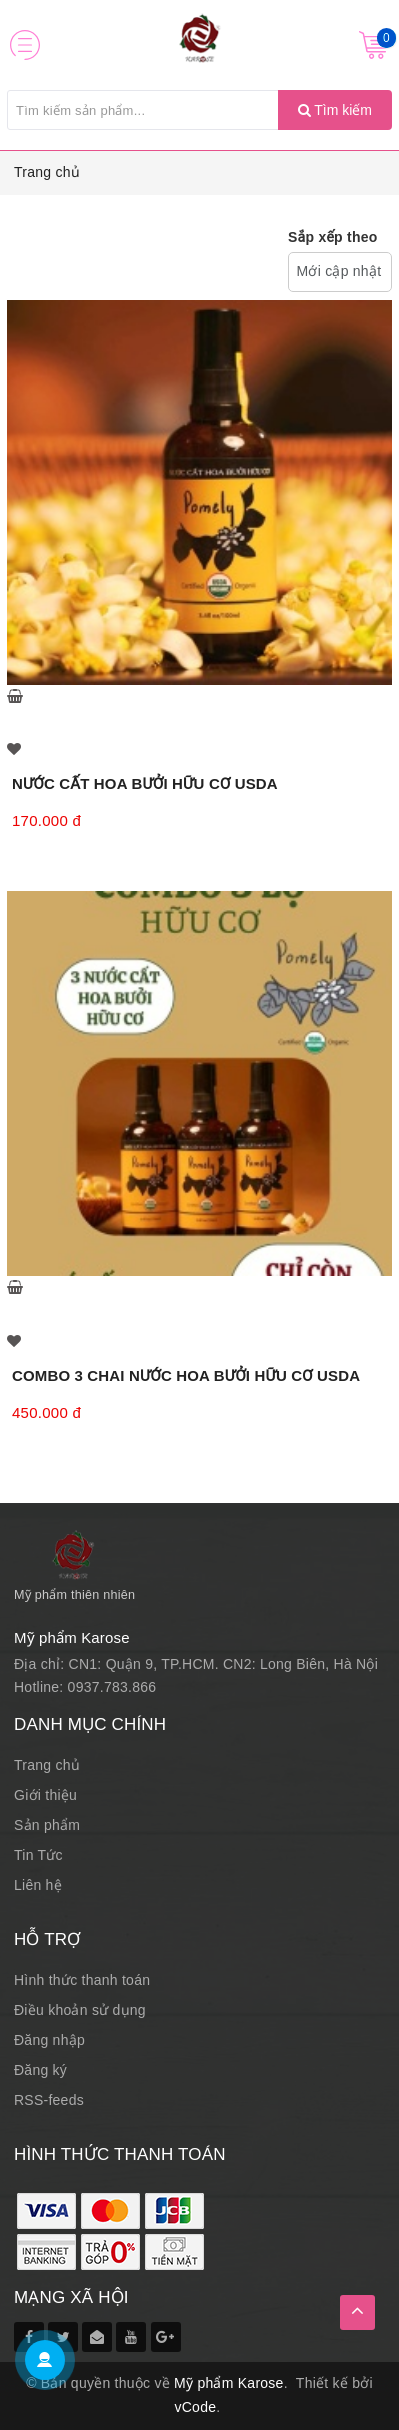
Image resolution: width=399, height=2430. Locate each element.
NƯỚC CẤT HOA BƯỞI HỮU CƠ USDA (145, 783)
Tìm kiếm (335, 110)
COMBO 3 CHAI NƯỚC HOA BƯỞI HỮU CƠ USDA (186, 1375)
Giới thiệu (45, 1795)
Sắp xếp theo (333, 237)
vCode (196, 2407)
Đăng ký (40, 2070)
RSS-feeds (49, 2100)
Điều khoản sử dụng (80, 2010)
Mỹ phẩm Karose (229, 2383)
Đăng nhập (49, 2040)
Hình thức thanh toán (82, 1980)
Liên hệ (38, 1885)
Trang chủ (47, 172)
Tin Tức (38, 1855)
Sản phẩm (47, 1825)
